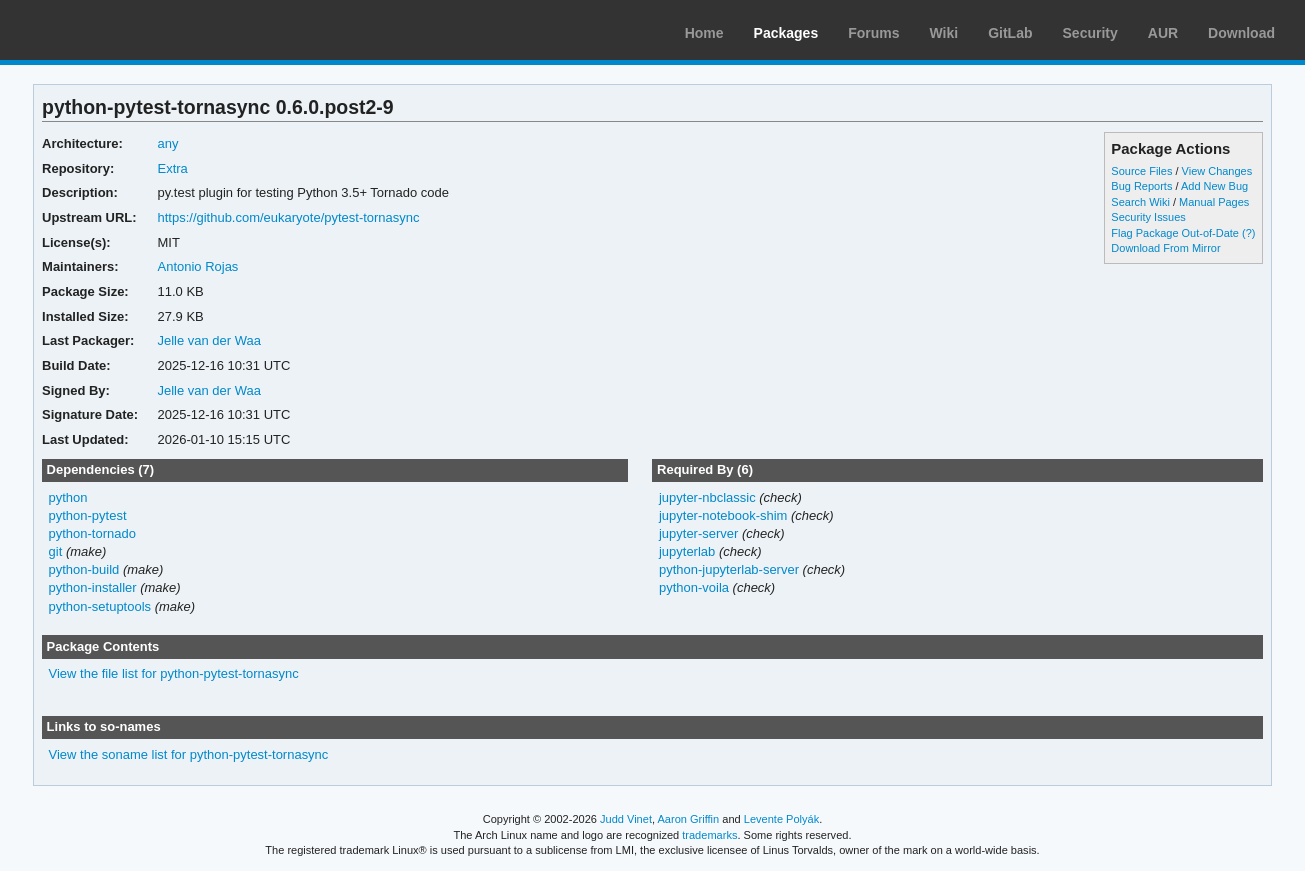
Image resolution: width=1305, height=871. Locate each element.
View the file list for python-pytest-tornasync (174, 673)
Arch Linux (110, 30)
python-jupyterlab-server (729, 569)
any (168, 143)
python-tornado (92, 533)
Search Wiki (1140, 202)
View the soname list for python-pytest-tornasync (189, 754)
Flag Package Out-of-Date (1175, 233)
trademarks (709, 835)
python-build (84, 569)
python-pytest (88, 515)
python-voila (694, 587)
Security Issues (1148, 217)
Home (704, 33)
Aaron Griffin (688, 819)
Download (1241, 33)
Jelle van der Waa (209, 340)
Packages (786, 33)
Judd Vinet (626, 819)
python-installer (93, 587)
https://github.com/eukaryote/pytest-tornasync (289, 217)
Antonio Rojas (198, 266)
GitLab (1010, 33)
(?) (1248, 233)
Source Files (1141, 171)
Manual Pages (1214, 202)
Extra (173, 168)
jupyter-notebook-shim (723, 515)
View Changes (1217, 171)
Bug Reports (1141, 186)
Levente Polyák (781, 819)
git (56, 551)
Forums (873, 33)
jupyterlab (687, 551)
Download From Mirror (1165, 248)
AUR (1163, 33)
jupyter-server (698, 533)
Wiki (944, 33)
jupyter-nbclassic (707, 497)
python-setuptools (100, 606)
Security (1090, 33)
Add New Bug (1214, 186)
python (68, 497)
